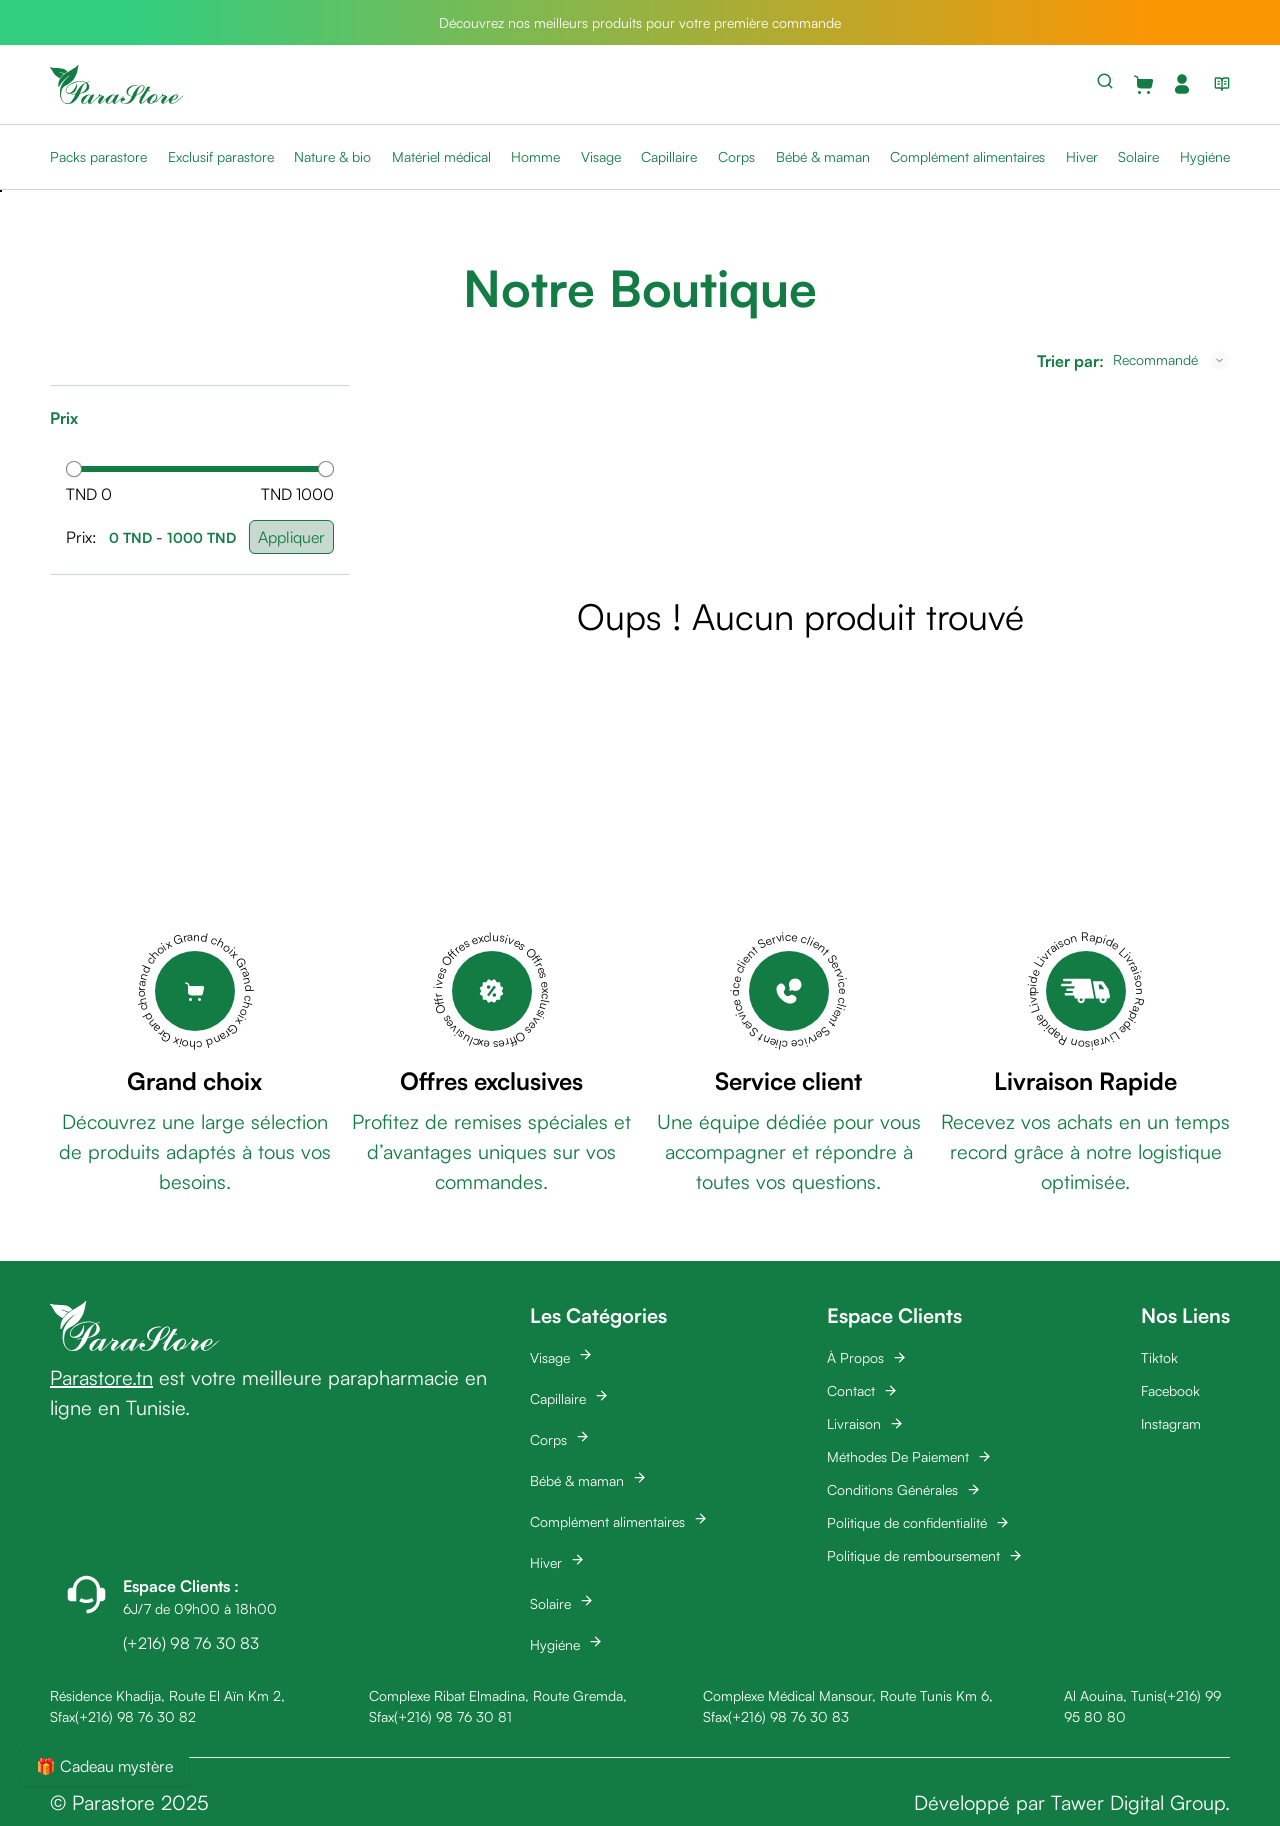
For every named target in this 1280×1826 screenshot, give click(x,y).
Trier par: (1070, 361)
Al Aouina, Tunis (1113, 1695)
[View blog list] (1218, 84)
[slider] (74, 469)
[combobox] (1171, 360)
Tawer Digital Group (1138, 1802)
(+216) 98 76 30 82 (135, 1716)
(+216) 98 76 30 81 (453, 1716)
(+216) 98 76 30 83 (788, 1716)
